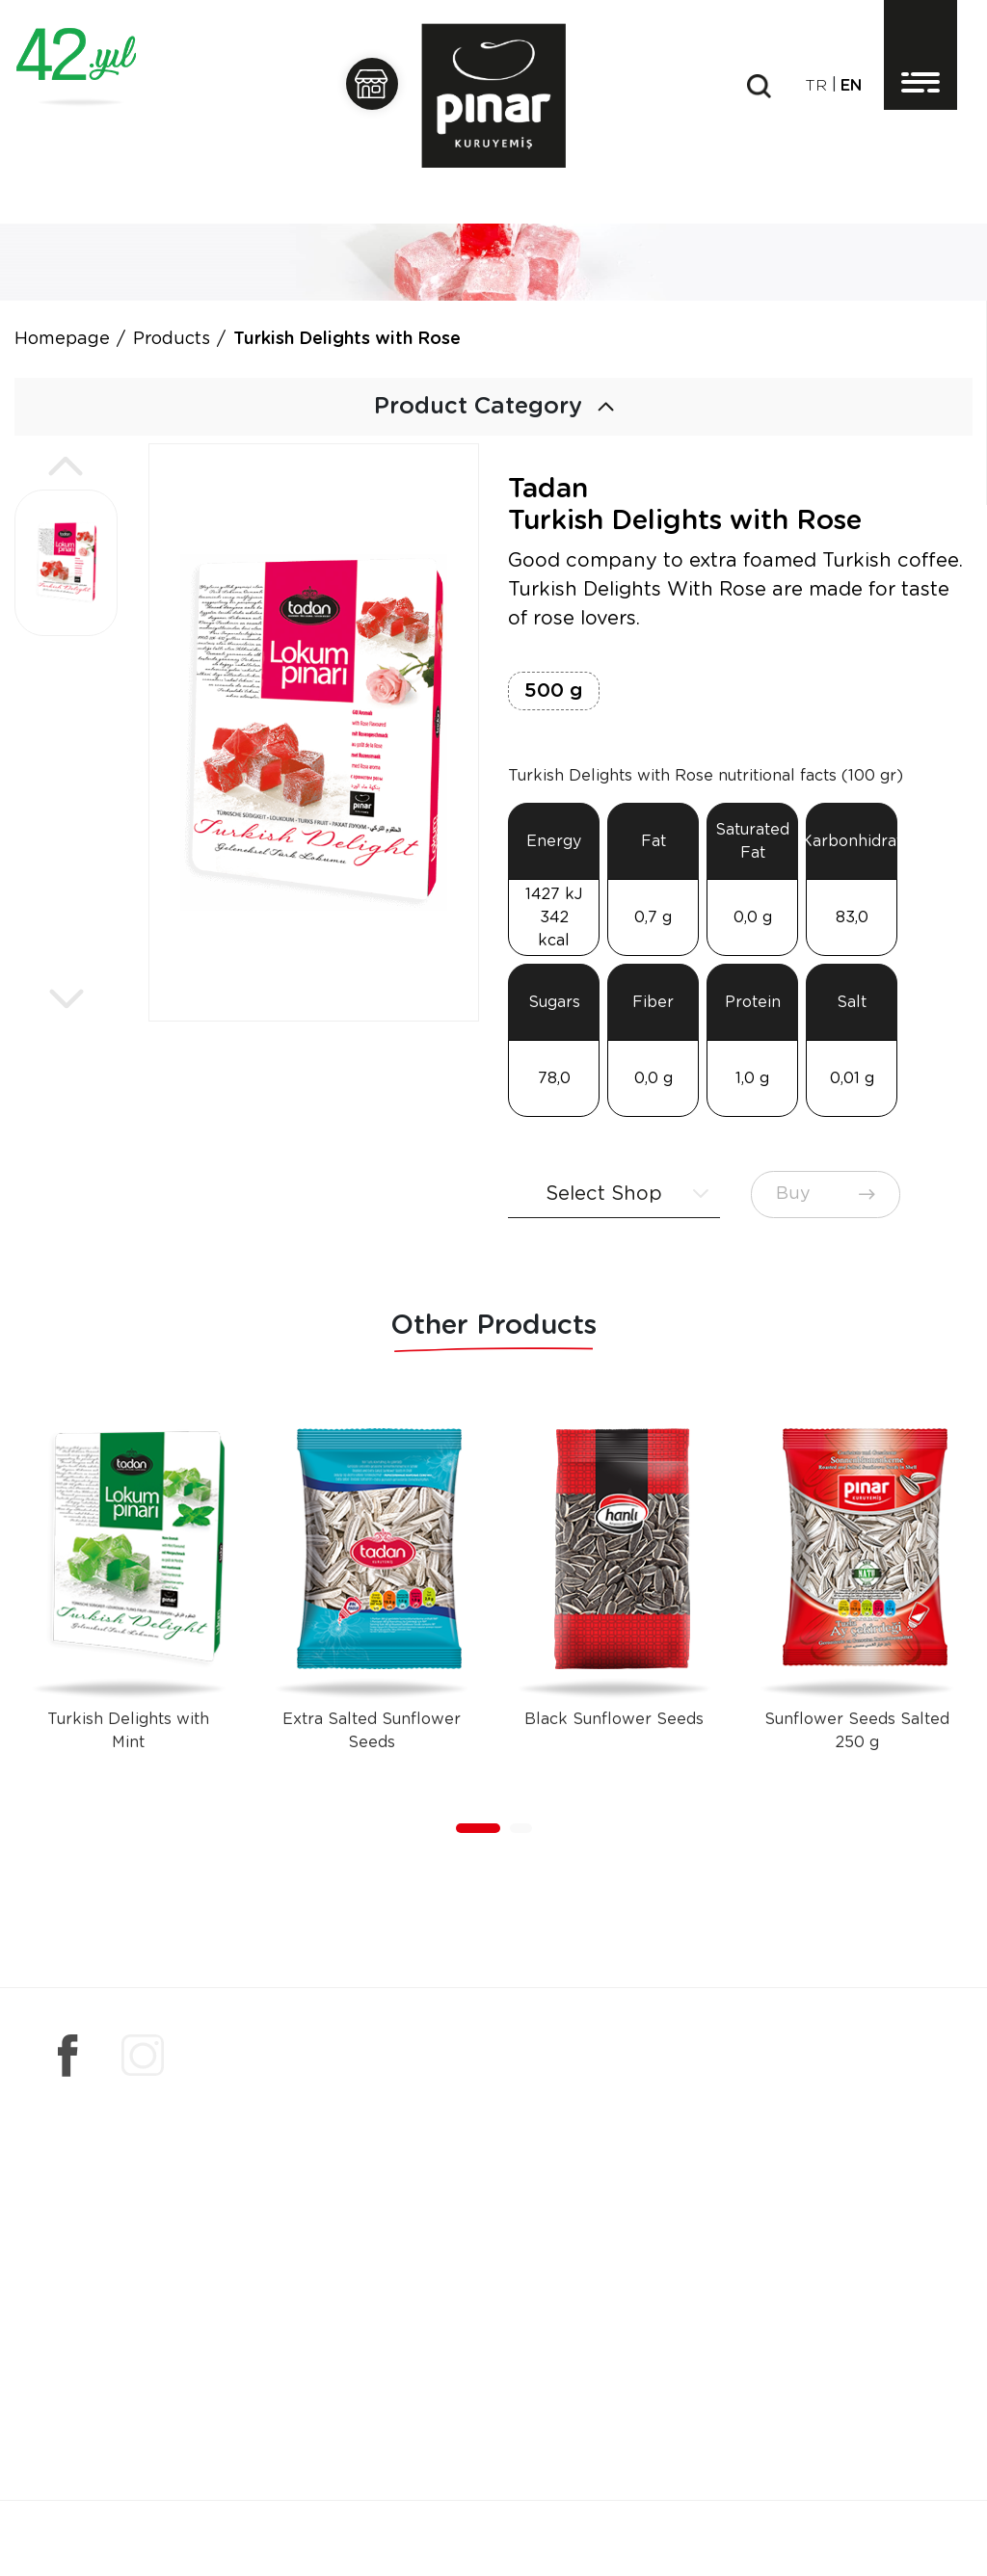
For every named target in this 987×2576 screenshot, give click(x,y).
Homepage (62, 339)
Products (171, 339)
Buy (825, 1194)
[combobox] (614, 1194)
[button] (66, 466)
